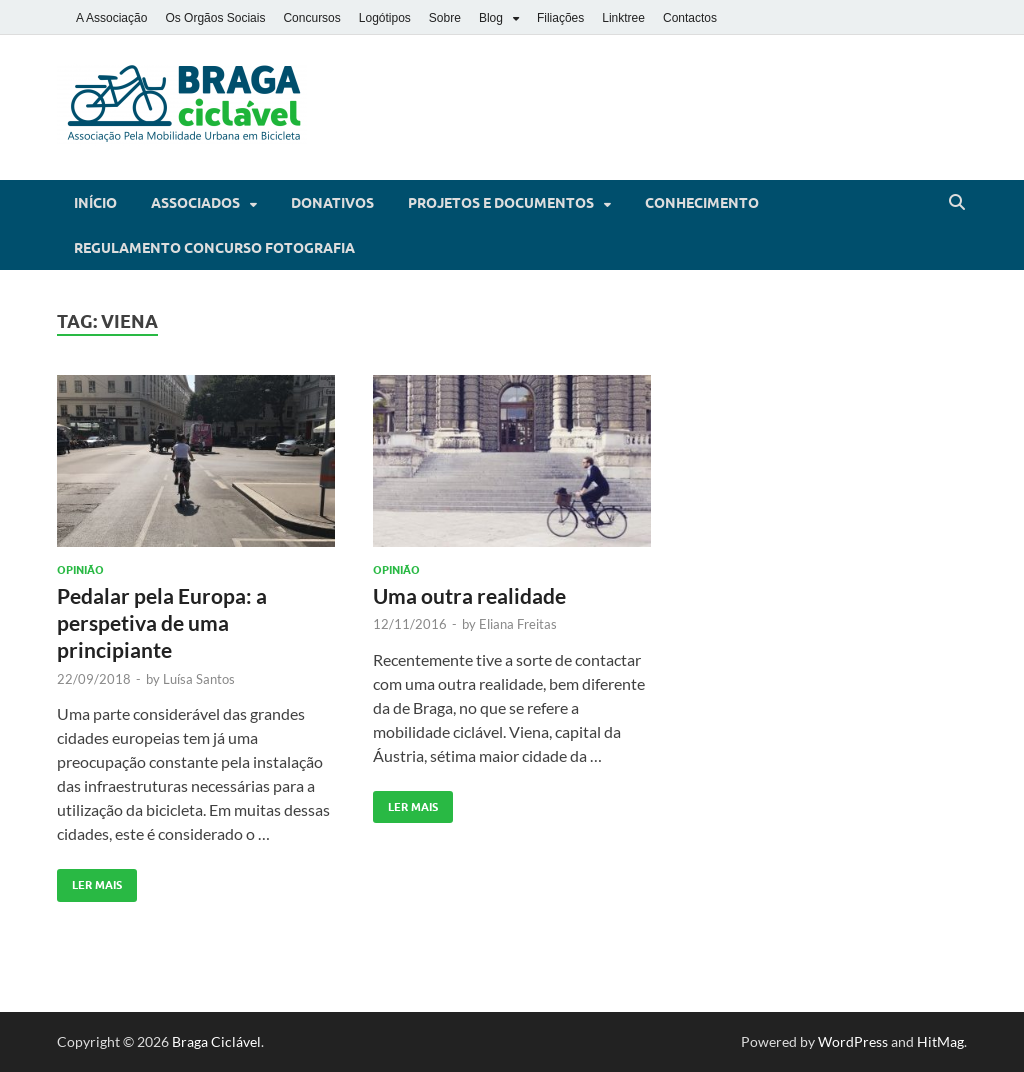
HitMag (940, 1041)
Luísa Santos (199, 679)
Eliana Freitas (518, 624)
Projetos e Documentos (501, 203)
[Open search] (957, 203)
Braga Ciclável (216, 1041)
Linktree (623, 18)
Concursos (311, 18)
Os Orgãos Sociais (215, 18)
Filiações (560, 18)
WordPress (853, 1041)
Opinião (80, 570)
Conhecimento (702, 203)
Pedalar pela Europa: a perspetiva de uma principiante (162, 623)
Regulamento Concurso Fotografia (214, 248)
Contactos (690, 18)
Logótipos (385, 18)
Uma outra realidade (469, 595)
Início (95, 203)
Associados (195, 203)
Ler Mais (89, 880)
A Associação (111, 18)
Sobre (445, 18)
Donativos (332, 203)
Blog (491, 18)
